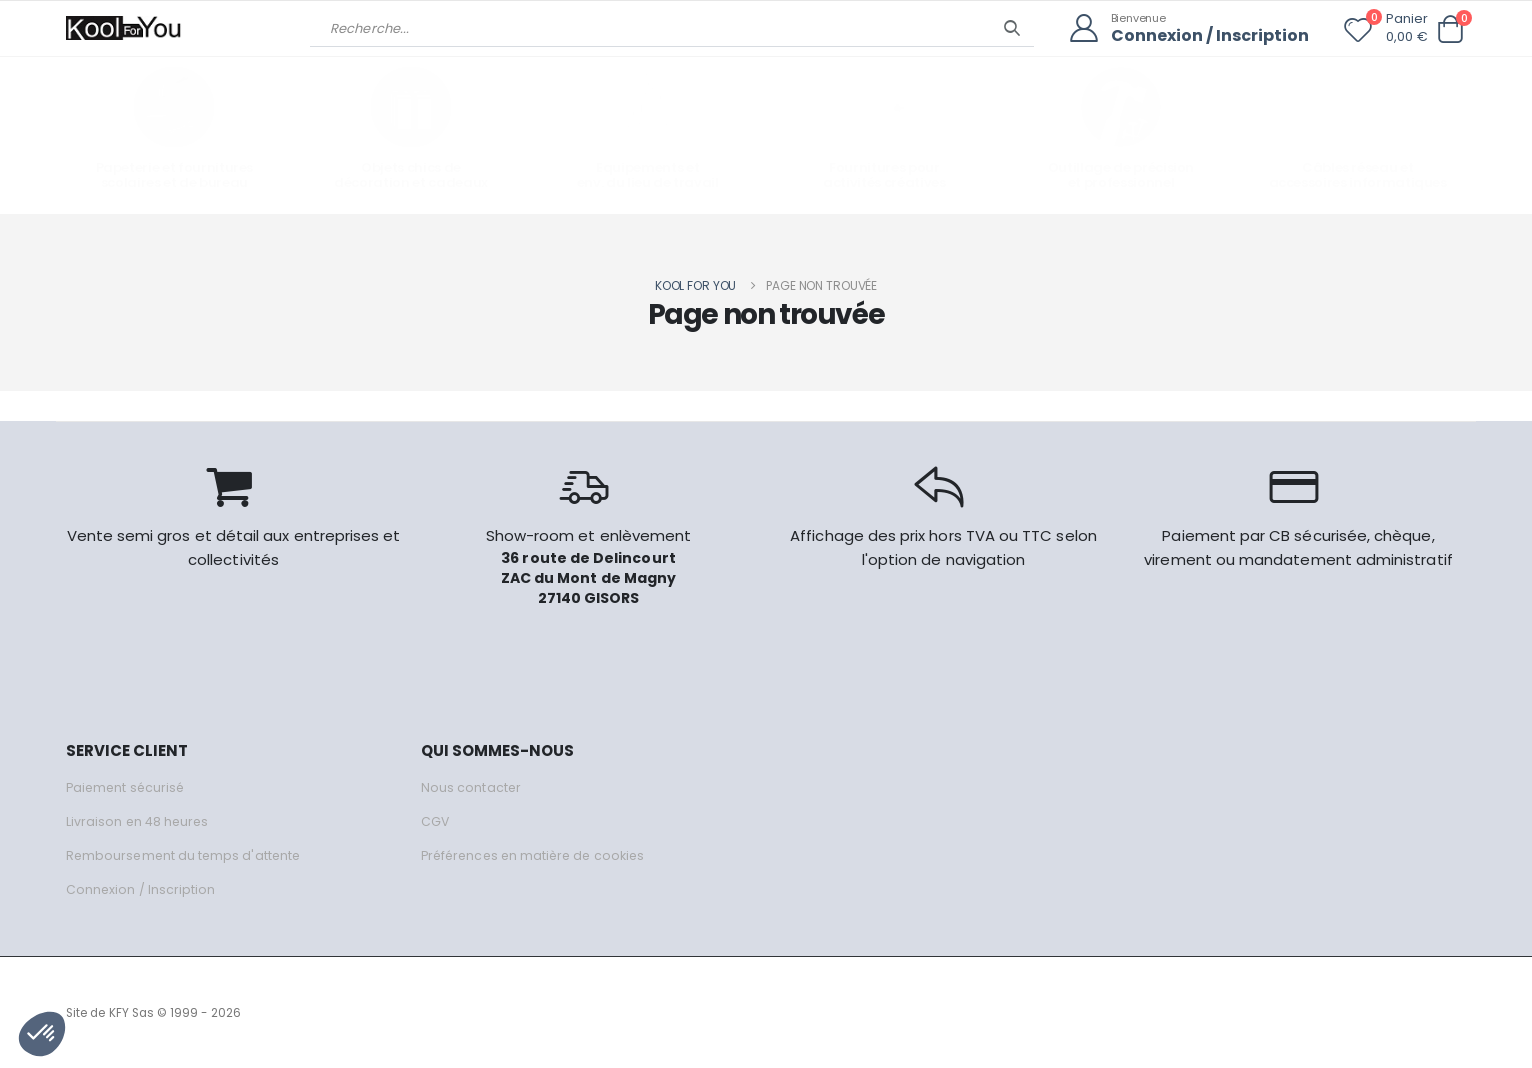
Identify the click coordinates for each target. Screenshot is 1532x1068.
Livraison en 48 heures (139, 820)
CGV (435, 820)
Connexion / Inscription (1205, 35)
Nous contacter (471, 786)
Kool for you (696, 284)
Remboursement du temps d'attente (186, 854)
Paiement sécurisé (127, 786)
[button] (1450, 29)
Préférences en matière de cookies (538, 854)
